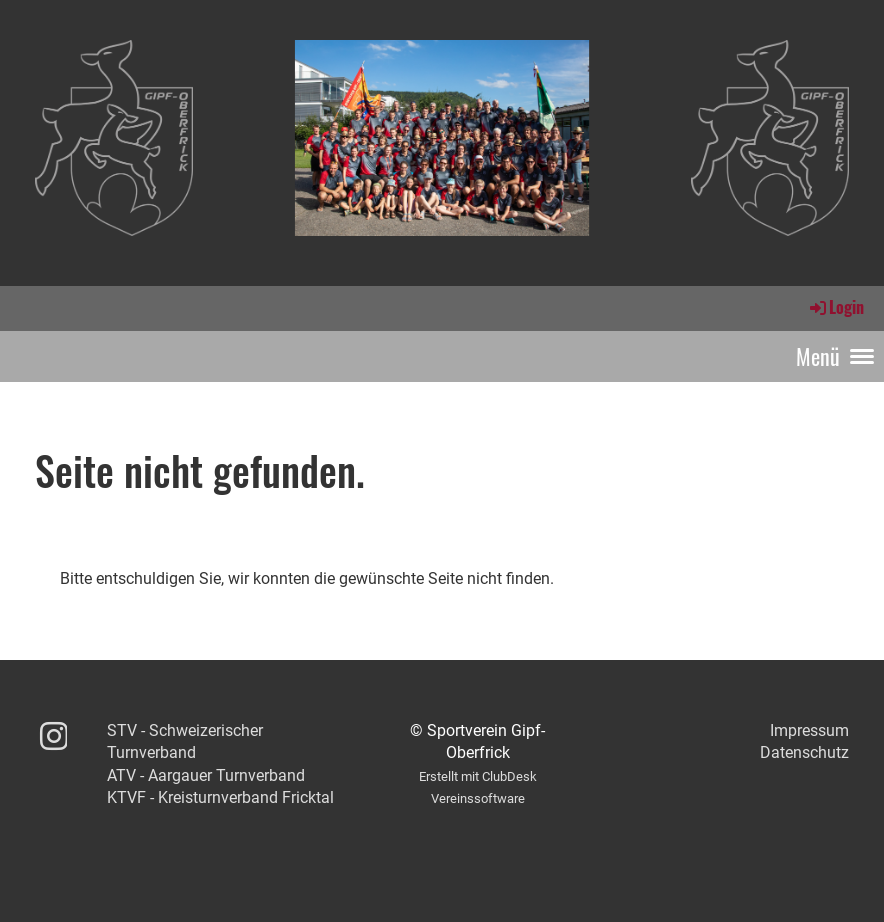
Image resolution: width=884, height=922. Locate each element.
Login (835, 307)
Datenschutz (804, 752)
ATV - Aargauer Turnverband (206, 775)
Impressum (809, 730)
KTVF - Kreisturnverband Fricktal (220, 797)
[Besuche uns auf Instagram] (54, 737)
